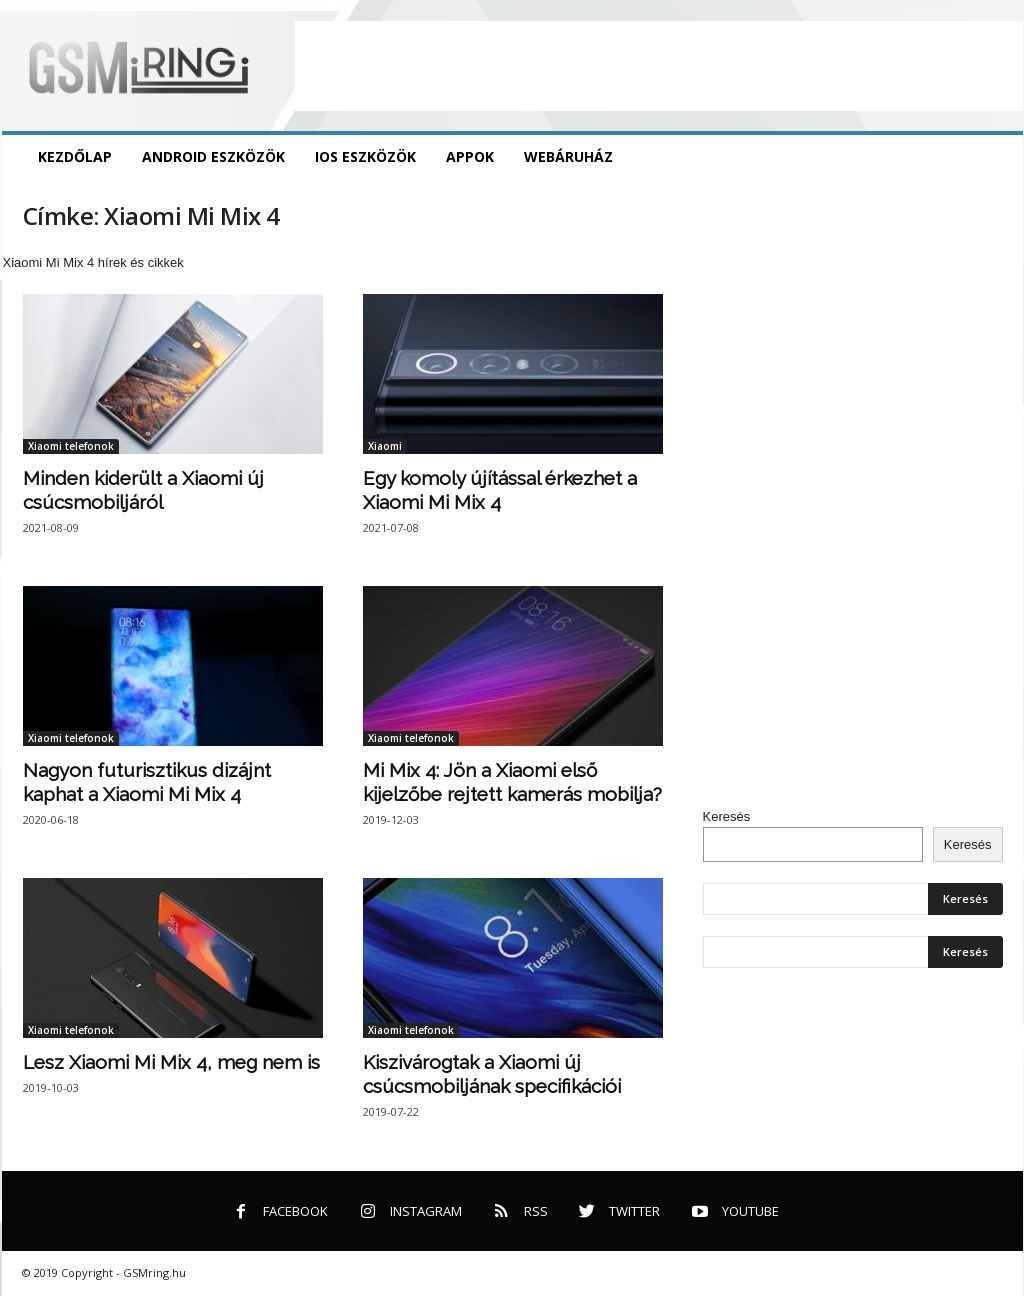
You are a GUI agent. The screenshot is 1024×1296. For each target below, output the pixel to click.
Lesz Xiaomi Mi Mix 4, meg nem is (171, 1062)
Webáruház (568, 156)
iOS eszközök (365, 156)
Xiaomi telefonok (71, 446)
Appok (470, 156)
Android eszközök (213, 156)
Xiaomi (385, 446)
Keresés (727, 816)
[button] (993, 157)
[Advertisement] (659, 66)
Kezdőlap (75, 156)
